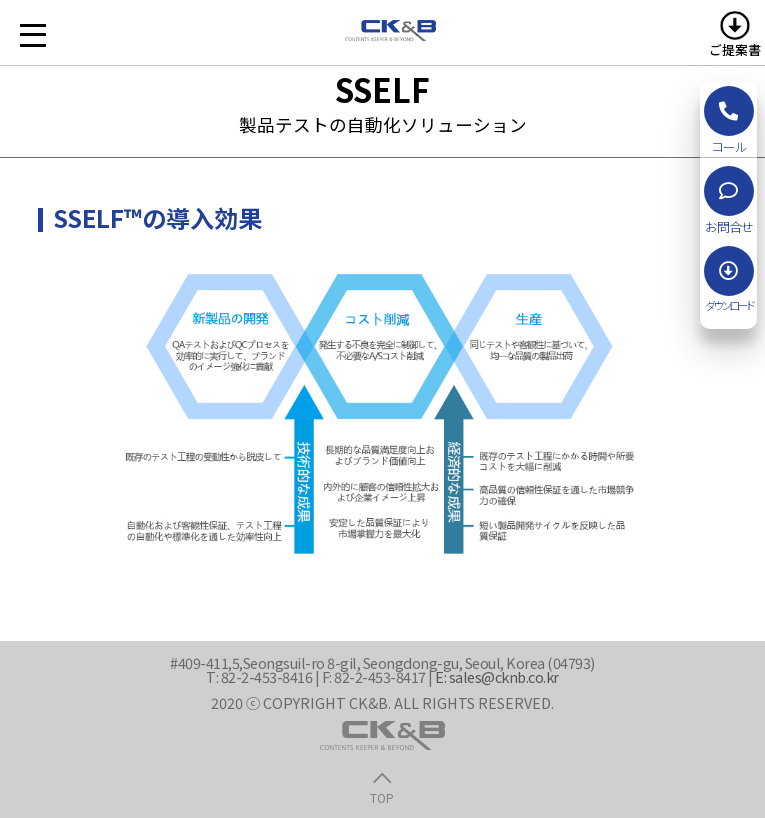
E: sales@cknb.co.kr (497, 676)
